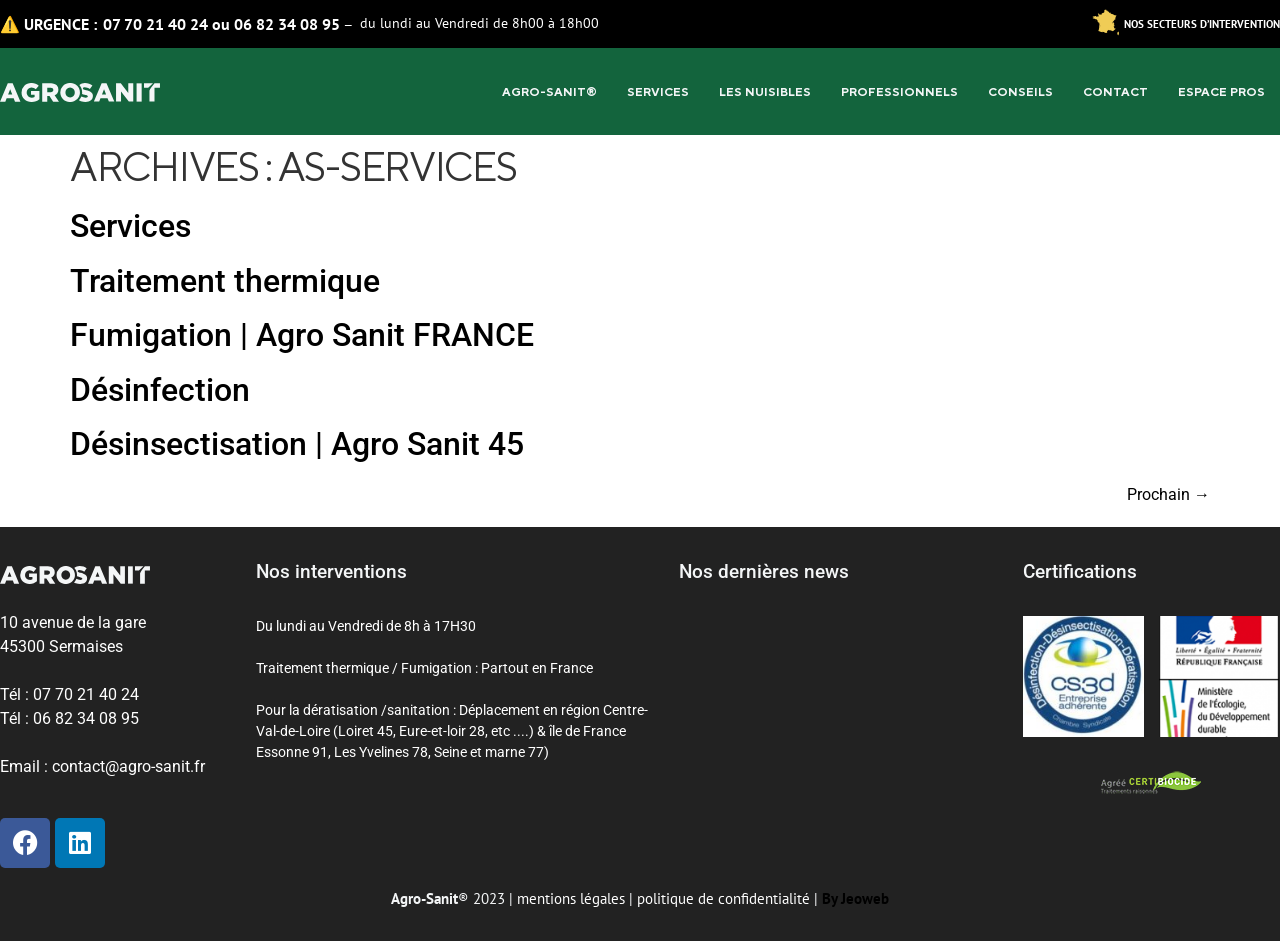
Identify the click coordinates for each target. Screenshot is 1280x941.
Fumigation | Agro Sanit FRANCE (302, 335)
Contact (1115, 92)
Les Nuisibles (765, 92)
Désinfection (160, 390)
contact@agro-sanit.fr (128, 766)
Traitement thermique (225, 281)
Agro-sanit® (549, 92)
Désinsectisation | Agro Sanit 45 (297, 444)
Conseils (1020, 92)
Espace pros (1221, 92)
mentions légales (571, 898)
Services (658, 92)
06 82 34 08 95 (287, 24)
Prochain (1168, 494)
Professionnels (899, 92)
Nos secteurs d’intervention (1202, 24)
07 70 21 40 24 (155, 24)
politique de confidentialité (723, 898)
